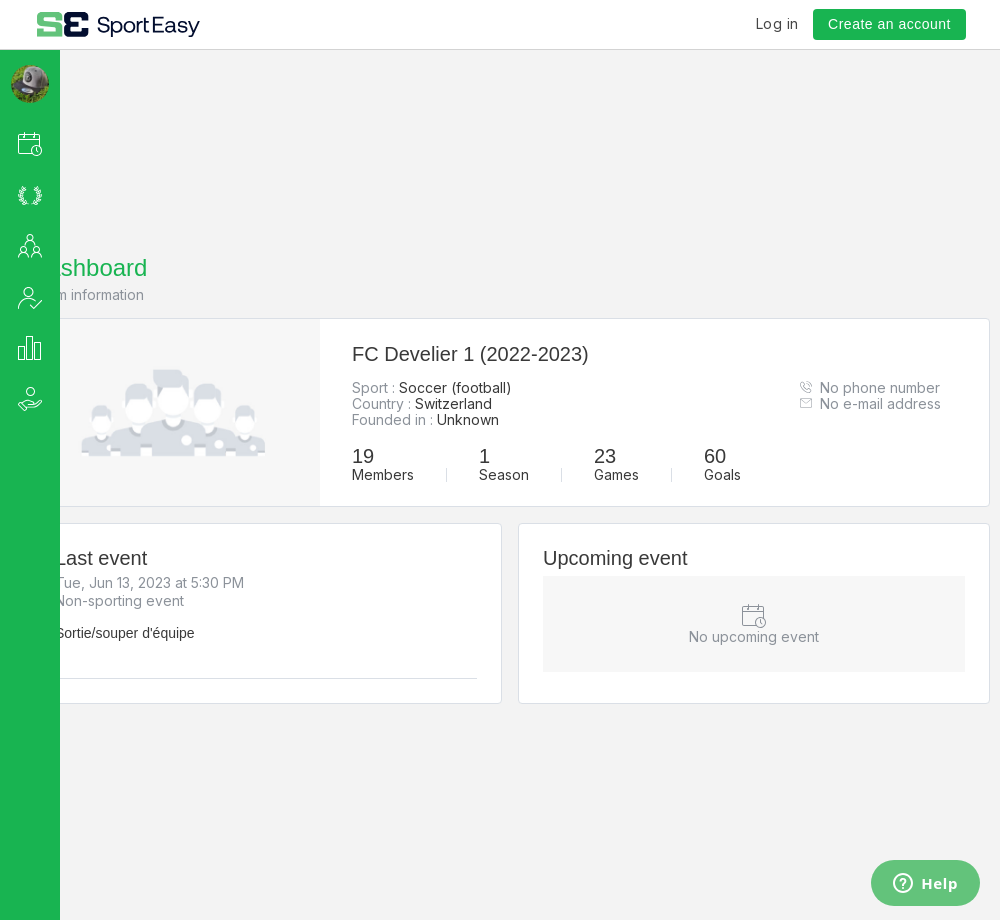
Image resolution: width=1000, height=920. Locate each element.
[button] (56, 143)
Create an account (889, 24)
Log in (777, 23)
